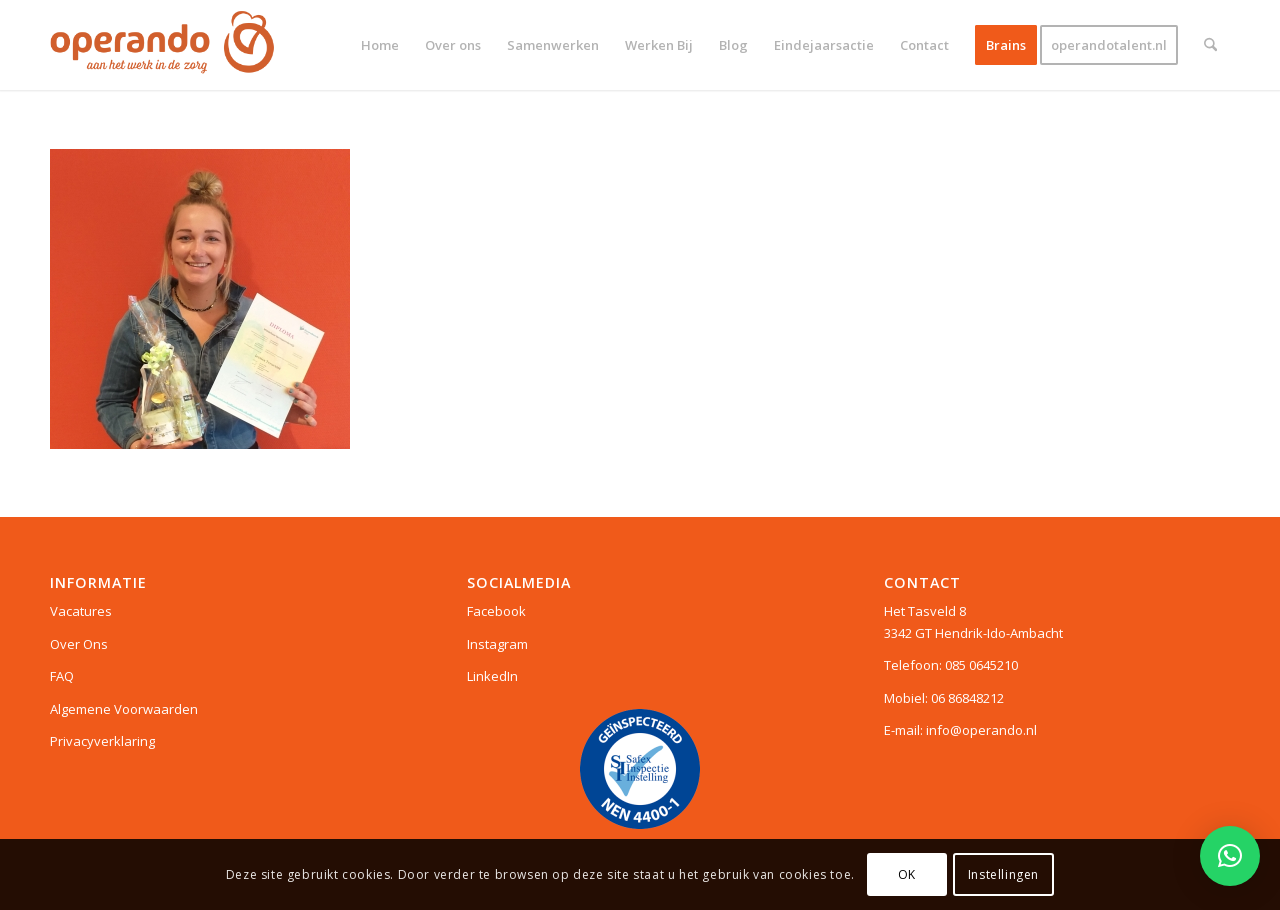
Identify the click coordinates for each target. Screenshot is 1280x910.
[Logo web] (162, 45)
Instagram (497, 644)
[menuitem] (380, 45)
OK (907, 874)
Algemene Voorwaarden (124, 709)
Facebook (496, 611)
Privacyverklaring (102, 741)
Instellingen (1003, 874)
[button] (1230, 856)
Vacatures (81, 611)
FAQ (62, 676)
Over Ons (79, 644)
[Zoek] (1210, 45)
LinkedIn (492, 676)
